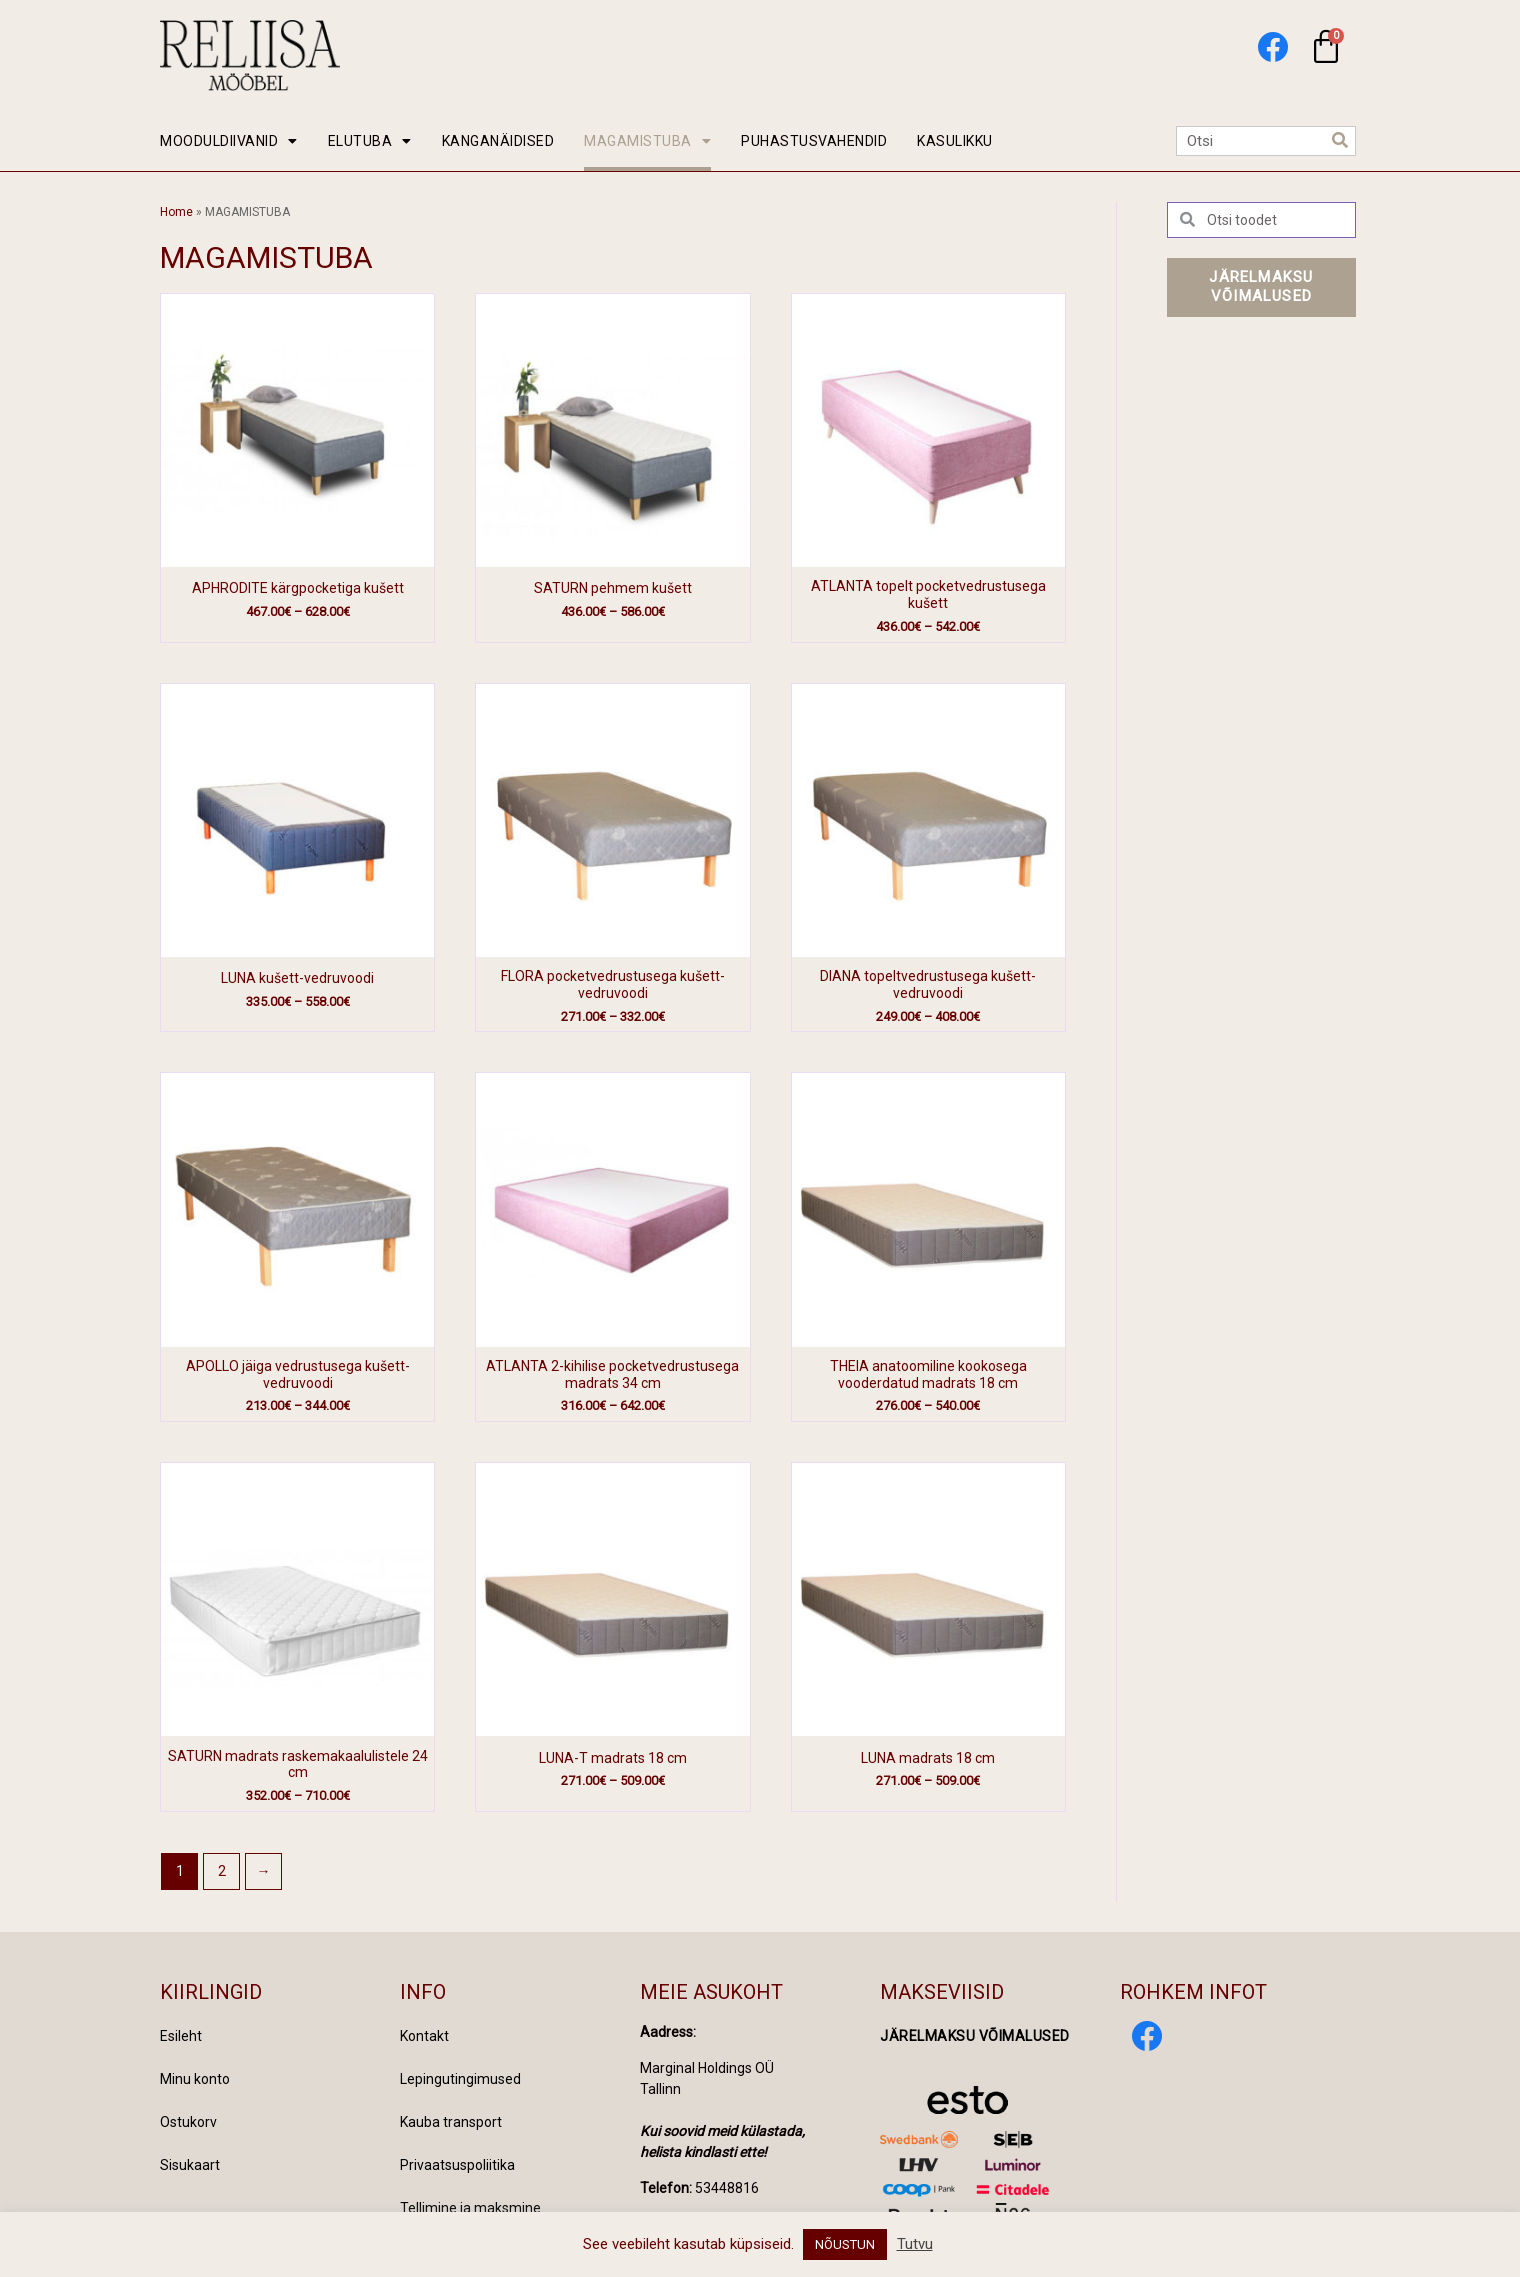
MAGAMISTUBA (647, 141)
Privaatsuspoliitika (457, 2165)
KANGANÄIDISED (498, 141)
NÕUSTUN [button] (845, 2244)
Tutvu (915, 2244)
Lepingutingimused (460, 2079)
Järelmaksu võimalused (975, 2036)
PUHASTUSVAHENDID (814, 141)
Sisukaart (190, 2165)
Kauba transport (451, 2122)
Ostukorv (188, 2122)
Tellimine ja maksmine (470, 2208)
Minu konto (195, 2079)
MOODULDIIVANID (229, 141)
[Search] (1340, 141)
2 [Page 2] (222, 1871)
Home (176, 212)
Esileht (181, 2036)
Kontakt (424, 2036)
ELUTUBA (370, 141)
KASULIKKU (955, 141)
